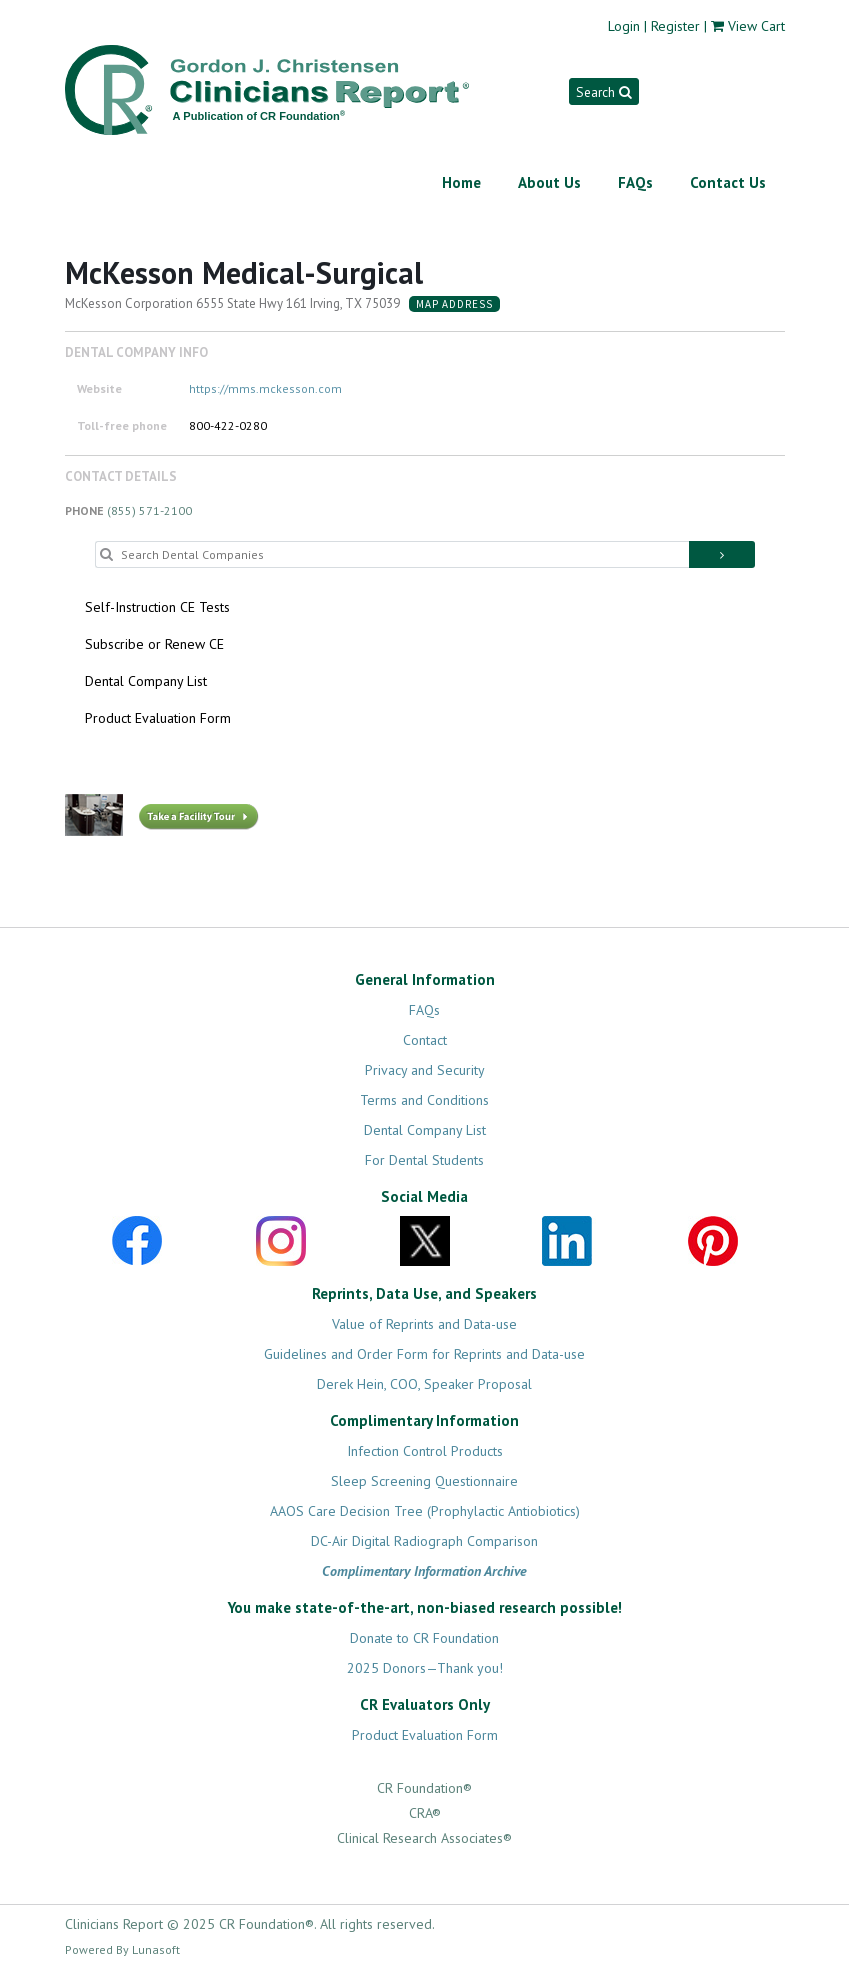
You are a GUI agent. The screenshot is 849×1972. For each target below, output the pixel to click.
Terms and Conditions (424, 1100)
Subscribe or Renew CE (154, 644)
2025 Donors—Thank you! (425, 1668)
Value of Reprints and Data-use (424, 1324)
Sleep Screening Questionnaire (424, 1481)
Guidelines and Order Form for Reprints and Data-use (424, 1354)
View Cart (756, 26)
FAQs (635, 182)
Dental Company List (146, 681)
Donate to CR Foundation (424, 1638)
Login (624, 26)
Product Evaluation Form (158, 718)
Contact (425, 1040)
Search (603, 92)
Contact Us (728, 182)
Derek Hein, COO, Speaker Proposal (424, 1384)
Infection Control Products (425, 1451)
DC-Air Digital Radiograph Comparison (424, 1541)
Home (461, 182)
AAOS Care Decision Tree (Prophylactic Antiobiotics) (425, 1511)
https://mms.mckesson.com (265, 388)
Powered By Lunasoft (122, 1949)
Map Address (454, 304)
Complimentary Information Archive (424, 1571)
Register (675, 26)
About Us (549, 182)
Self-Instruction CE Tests (157, 607)
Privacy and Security (425, 1070)
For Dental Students (424, 1160)
